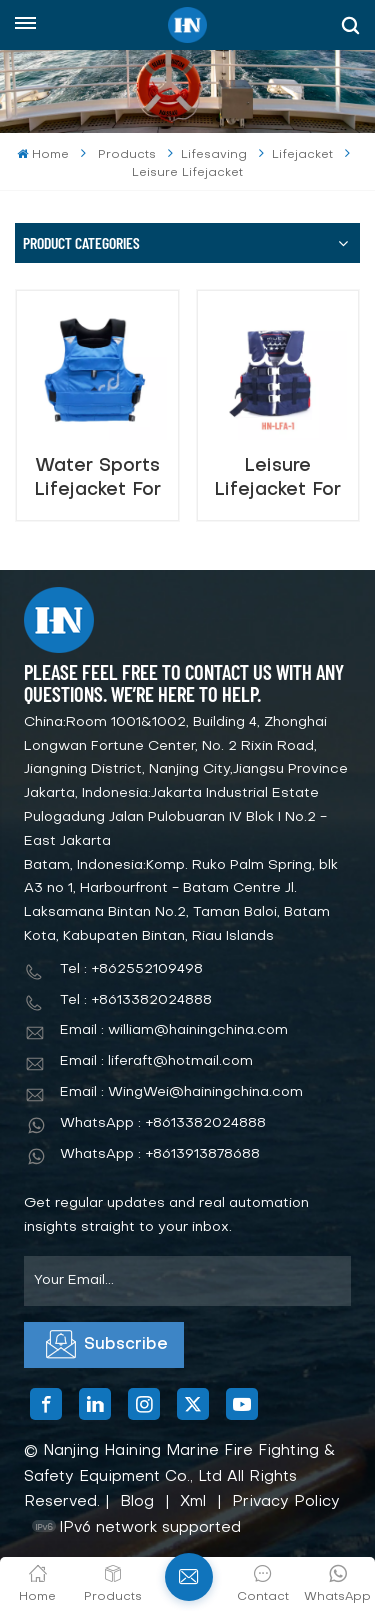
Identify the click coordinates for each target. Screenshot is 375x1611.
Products (127, 155)
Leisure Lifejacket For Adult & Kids (277, 478)
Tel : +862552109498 (131, 969)
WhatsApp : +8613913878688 (160, 1154)
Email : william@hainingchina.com (174, 1030)
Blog (137, 1502)
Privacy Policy (286, 1502)
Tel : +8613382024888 (136, 1000)
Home (42, 154)
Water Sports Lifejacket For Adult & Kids (97, 478)
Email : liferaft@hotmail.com (156, 1061)
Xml (193, 1502)
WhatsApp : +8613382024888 (163, 1123)
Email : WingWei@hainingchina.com (181, 1092)
